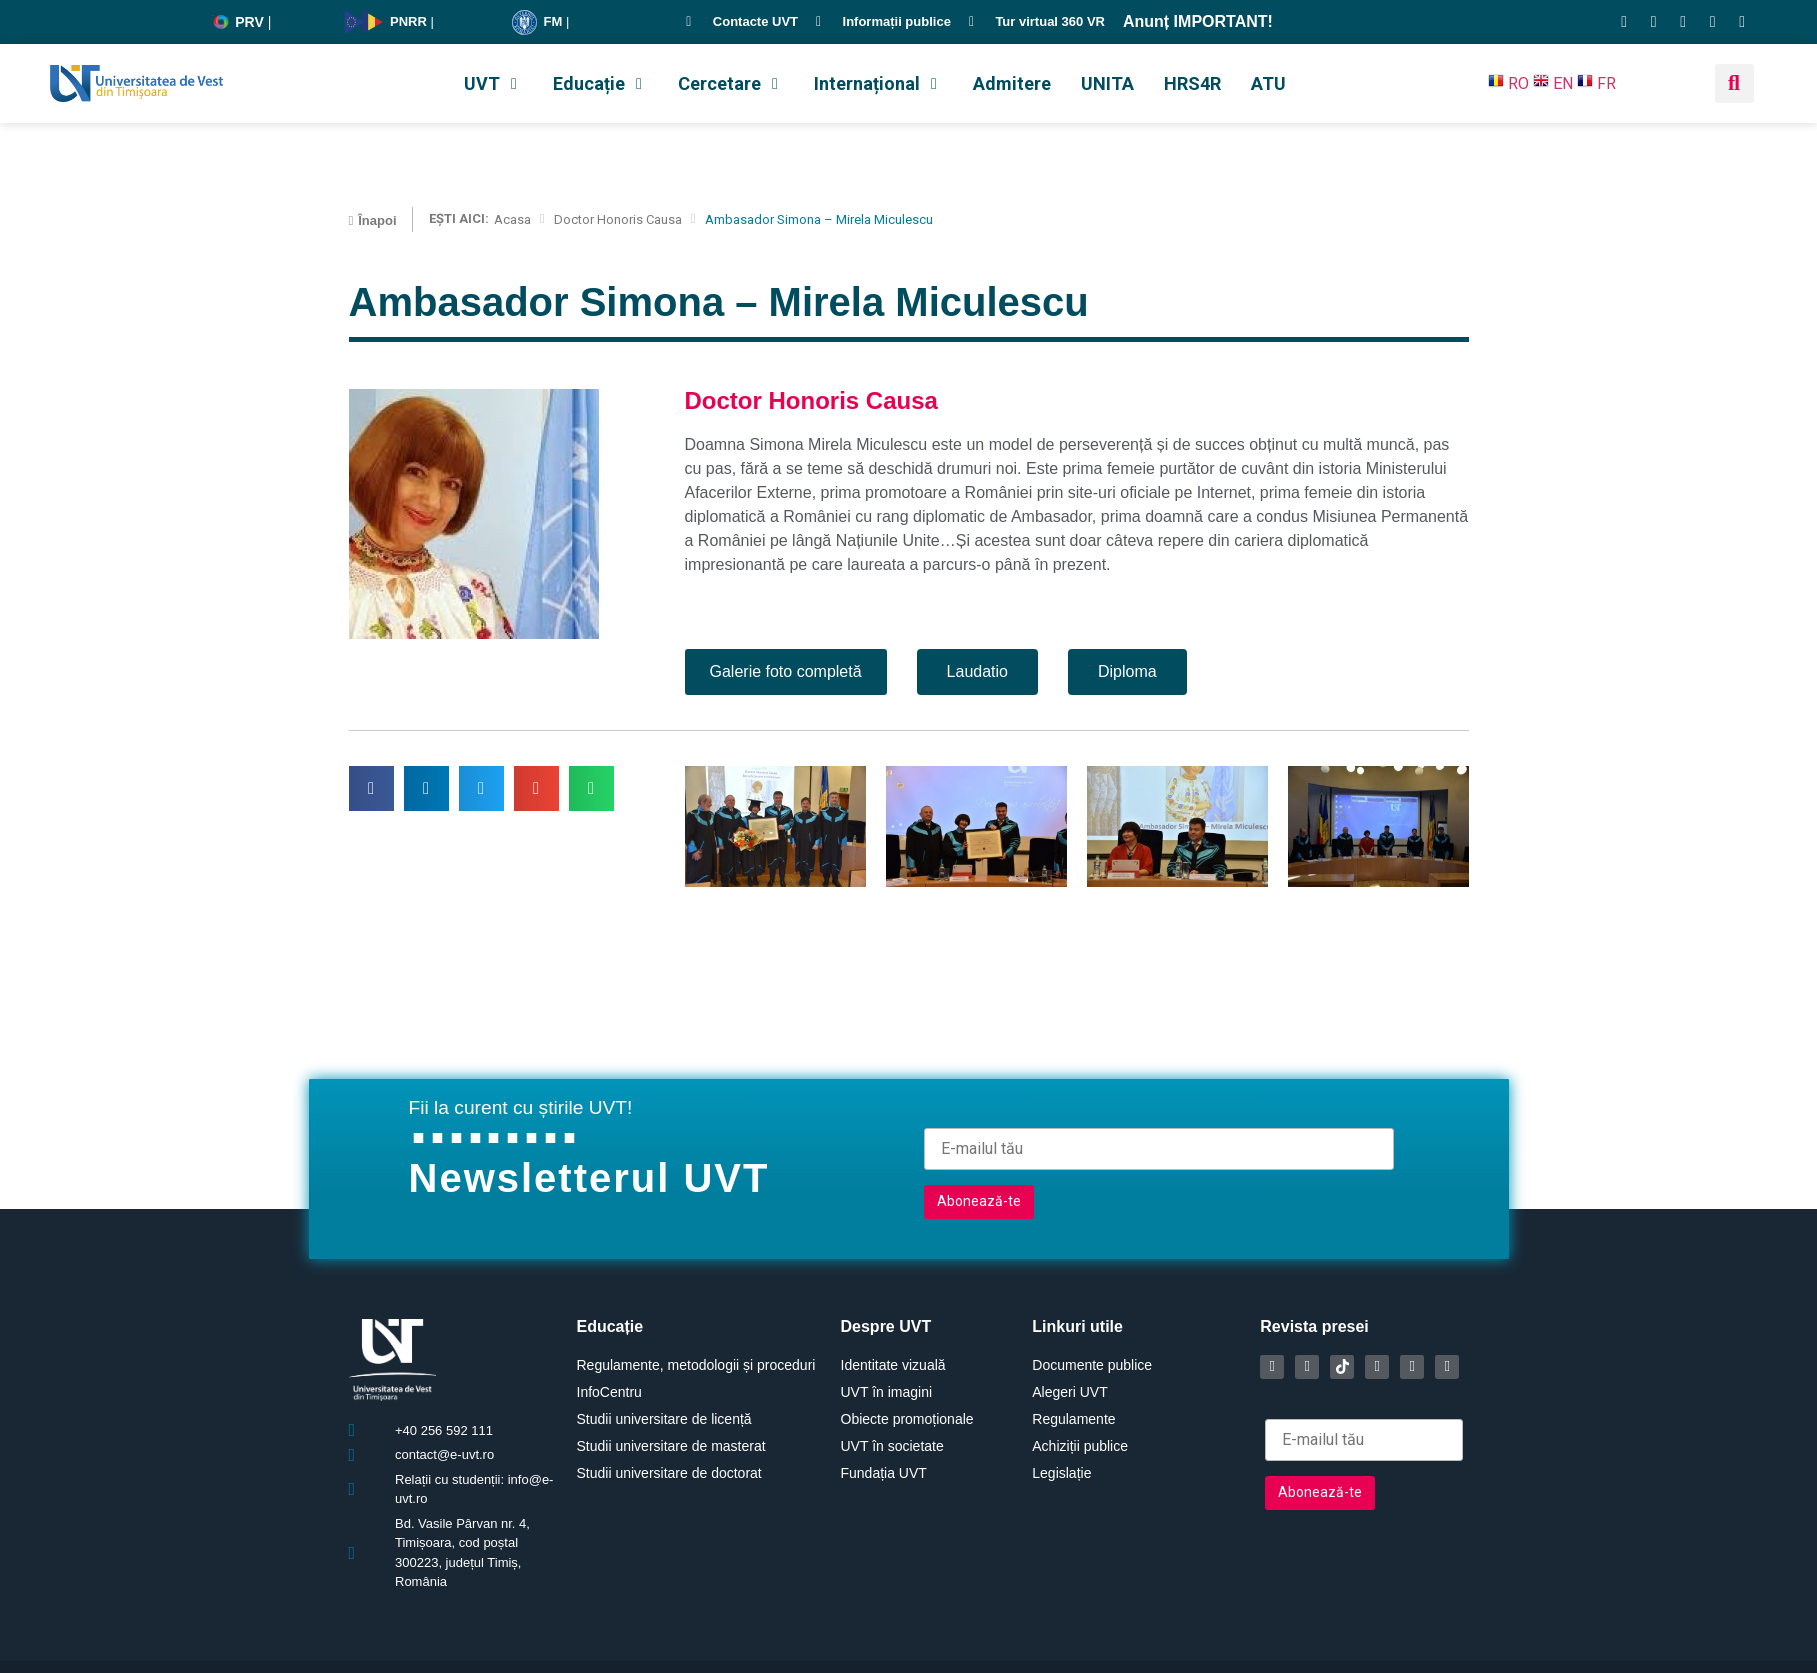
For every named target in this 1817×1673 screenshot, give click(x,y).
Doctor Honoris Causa (618, 219)
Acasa (512, 219)
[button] (493, 83)
